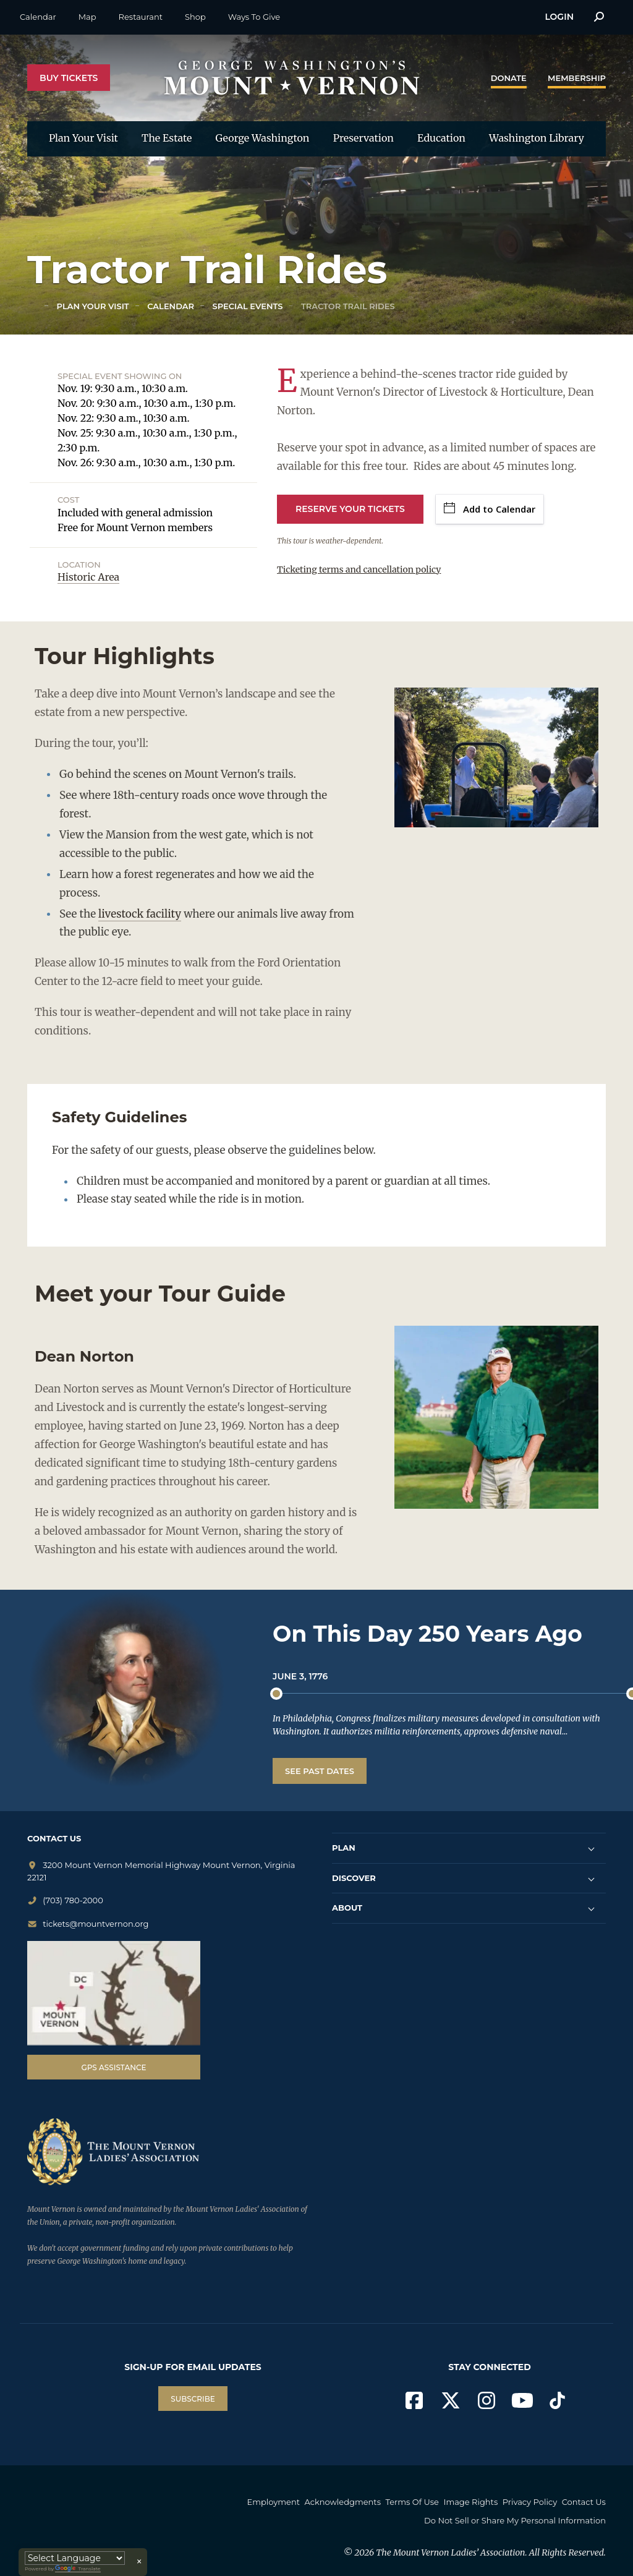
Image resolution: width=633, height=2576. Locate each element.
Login (559, 16)
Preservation (363, 138)
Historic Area (88, 577)
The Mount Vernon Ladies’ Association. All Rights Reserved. (491, 2546)
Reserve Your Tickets (350, 508)
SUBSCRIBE (193, 2398)
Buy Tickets (69, 77)
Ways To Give (254, 17)
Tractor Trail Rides (346, 306)
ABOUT (347, 1908)
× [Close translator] (139, 2562)
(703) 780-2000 (65, 1900)
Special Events (246, 306)
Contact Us (393, 2517)
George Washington (263, 138)
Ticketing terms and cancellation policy (359, 569)
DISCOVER (354, 1878)
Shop (195, 17)
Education (441, 138)
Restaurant (141, 17)
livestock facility (139, 914)
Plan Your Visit (83, 138)
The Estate (167, 138)
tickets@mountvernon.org (87, 1924)
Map (87, 17)
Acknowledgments (377, 2502)
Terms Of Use (451, 2502)
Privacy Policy (578, 2502)
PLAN (343, 1848)
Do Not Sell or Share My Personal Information (515, 2517)
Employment (303, 2502)
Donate (509, 78)
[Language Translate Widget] (75, 2558)
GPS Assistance (113, 2067)
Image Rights (515, 2502)
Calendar (38, 17)
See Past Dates (319, 1771)
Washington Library (536, 138)
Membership (577, 78)
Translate (77, 2568)
